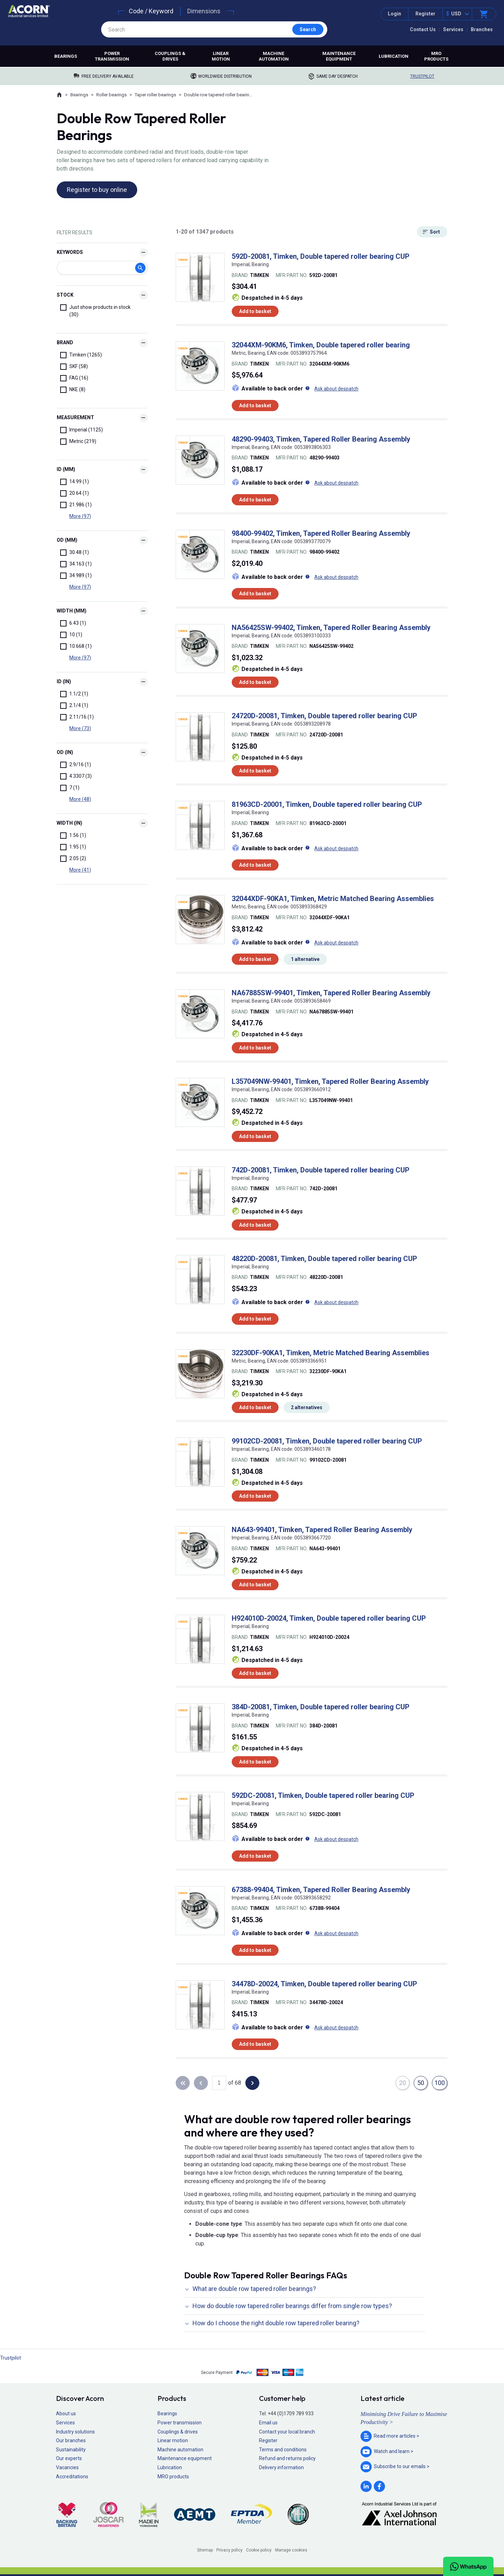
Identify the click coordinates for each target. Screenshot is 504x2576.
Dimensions (203, 11)
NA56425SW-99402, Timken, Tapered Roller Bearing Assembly (331, 627)
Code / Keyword (151, 11)
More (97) (80, 516)
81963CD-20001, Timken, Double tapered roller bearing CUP (327, 804)
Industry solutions (75, 2432)
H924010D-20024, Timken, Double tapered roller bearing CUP (329, 1618)
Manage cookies (291, 2550)
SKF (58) (74, 366)
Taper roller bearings (155, 94)
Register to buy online (97, 189)
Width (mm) (71, 611)
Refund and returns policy (287, 2458)
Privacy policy (229, 2550)
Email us (268, 2422)
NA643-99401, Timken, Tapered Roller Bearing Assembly (322, 1529)
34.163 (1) (76, 564)
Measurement (75, 417)
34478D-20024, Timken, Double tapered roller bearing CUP (324, 1984)
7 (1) (69, 788)
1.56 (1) (73, 835)
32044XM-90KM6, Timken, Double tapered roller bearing (321, 345)
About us (66, 2413)
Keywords (70, 252)
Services (453, 29)
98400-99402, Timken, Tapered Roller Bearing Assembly (321, 533)
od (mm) (67, 540)
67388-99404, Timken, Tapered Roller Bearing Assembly (321, 1889)
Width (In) (69, 823)
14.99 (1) (74, 482)
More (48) (80, 799)
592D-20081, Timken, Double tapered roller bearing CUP (321, 256)
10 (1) (71, 635)
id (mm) (66, 469)
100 (439, 2082)
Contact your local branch (287, 2432)
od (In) (65, 752)
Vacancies (67, 2467)
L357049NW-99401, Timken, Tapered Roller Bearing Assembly (330, 1081)
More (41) (80, 870)
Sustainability (71, 2449)
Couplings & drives (170, 56)
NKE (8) (72, 390)
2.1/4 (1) (74, 705)
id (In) (64, 681)
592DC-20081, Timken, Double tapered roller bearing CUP (323, 1795)
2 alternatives (306, 1407)
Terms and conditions (283, 2449)
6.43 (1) (73, 623)
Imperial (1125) (81, 430)
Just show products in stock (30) (95, 310)
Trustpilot (422, 76)
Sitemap (205, 2550)
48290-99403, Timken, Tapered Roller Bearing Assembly (321, 439)
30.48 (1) (74, 552)
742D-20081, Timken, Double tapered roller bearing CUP (321, 1170)
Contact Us (423, 29)
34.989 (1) (76, 576)
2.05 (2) (73, 859)
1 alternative (305, 959)
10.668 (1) (76, 646)
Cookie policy (259, 2550)
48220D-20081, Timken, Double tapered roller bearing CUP (324, 1258)
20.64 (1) (74, 493)
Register (425, 13)
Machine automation (274, 56)
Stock (65, 295)
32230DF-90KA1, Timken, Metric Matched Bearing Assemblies (330, 1353)
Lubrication (393, 56)
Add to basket (255, 311)
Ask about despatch (336, 389)
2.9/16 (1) (75, 765)
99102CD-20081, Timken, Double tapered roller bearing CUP (327, 1441)
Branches (482, 29)
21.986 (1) (76, 505)
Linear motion (221, 56)
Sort (435, 232)
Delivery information (281, 2467)
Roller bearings (111, 94)
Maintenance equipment (339, 56)
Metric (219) (78, 441)
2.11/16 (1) (77, 717)
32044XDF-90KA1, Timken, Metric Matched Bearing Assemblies (333, 898)
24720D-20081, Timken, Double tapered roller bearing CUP (324, 716)
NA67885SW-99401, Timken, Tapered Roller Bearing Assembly (331, 993)
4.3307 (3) (76, 776)
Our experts (69, 2458)
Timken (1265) (81, 355)
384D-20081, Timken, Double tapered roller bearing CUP (321, 1707)
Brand (65, 342)
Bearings (65, 56)
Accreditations (72, 2476)
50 (420, 2082)
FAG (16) (74, 378)
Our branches (71, 2440)
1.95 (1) (73, 847)
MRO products (436, 56)
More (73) (80, 728)
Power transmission (112, 56)
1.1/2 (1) (74, 694)
